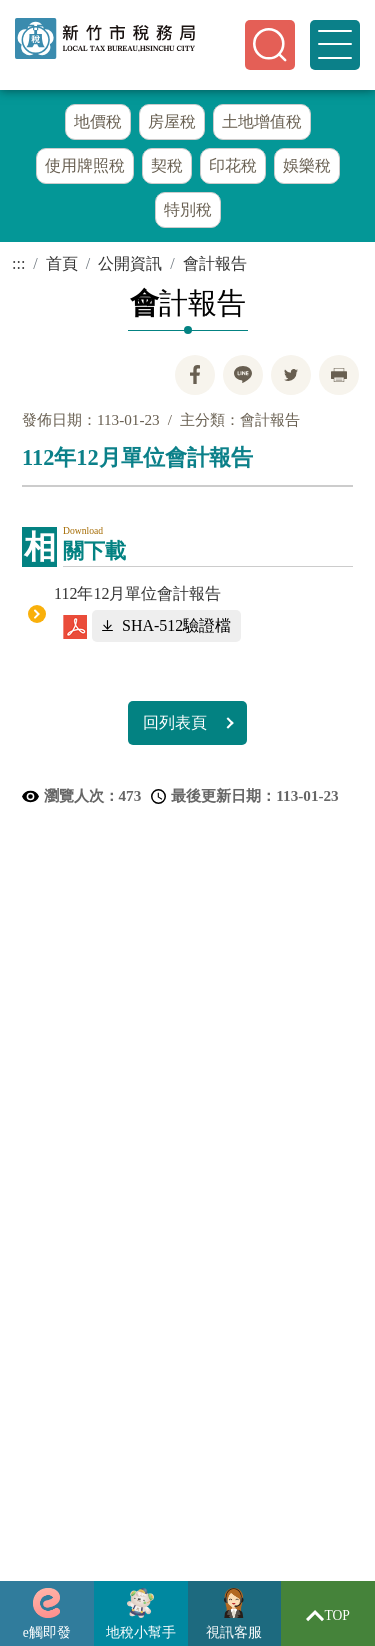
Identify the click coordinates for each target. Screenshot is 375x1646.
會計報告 (215, 268)
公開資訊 (130, 268)
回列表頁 (175, 727)
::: (18, 268)
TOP (328, 1615)
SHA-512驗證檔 (176, 630)
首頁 (62, 268)
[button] (270, 45)
